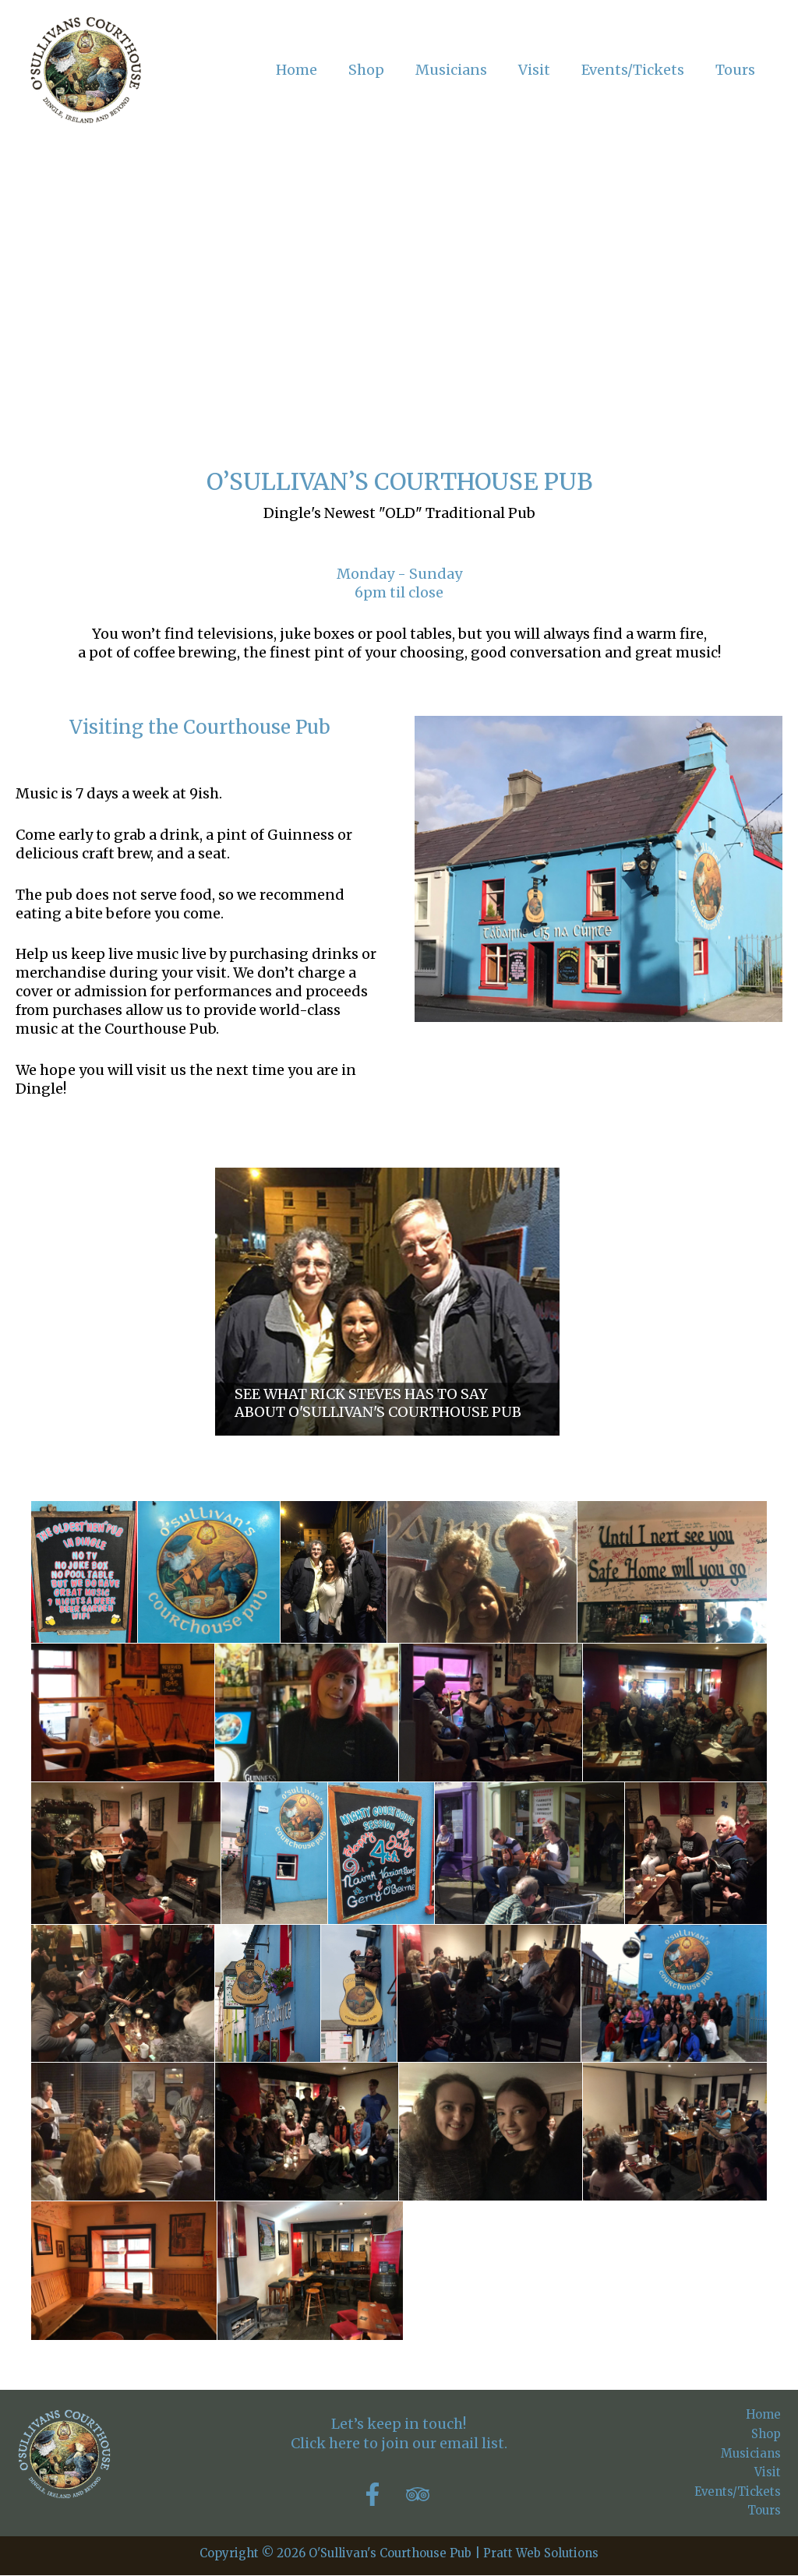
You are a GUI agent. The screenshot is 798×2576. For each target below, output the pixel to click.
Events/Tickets (738, 2491)
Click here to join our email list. (399, 2443)
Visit (769, 2472)
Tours (765, 2511)
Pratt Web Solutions (540, 2553)
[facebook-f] (382, 2494)
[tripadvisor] (421, 2494)
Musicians (752, 2453)
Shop (767, 2433)
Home (764, 2414)
